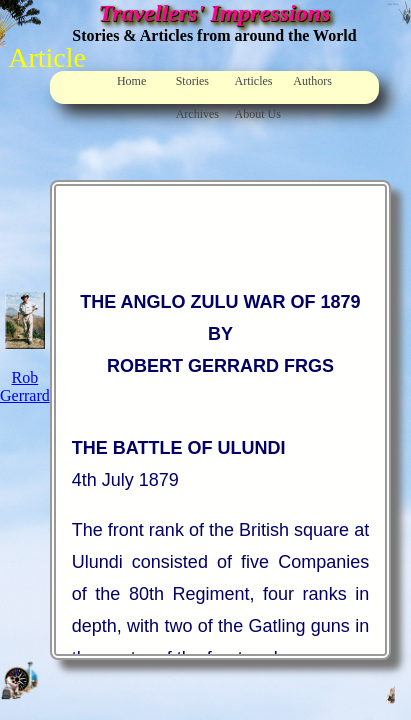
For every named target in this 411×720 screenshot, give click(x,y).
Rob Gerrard (25, 386)
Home (131, 81)
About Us (257, 114)
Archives (197, 114)
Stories (192, 81)
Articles (253, 81)
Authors (312, 81)
